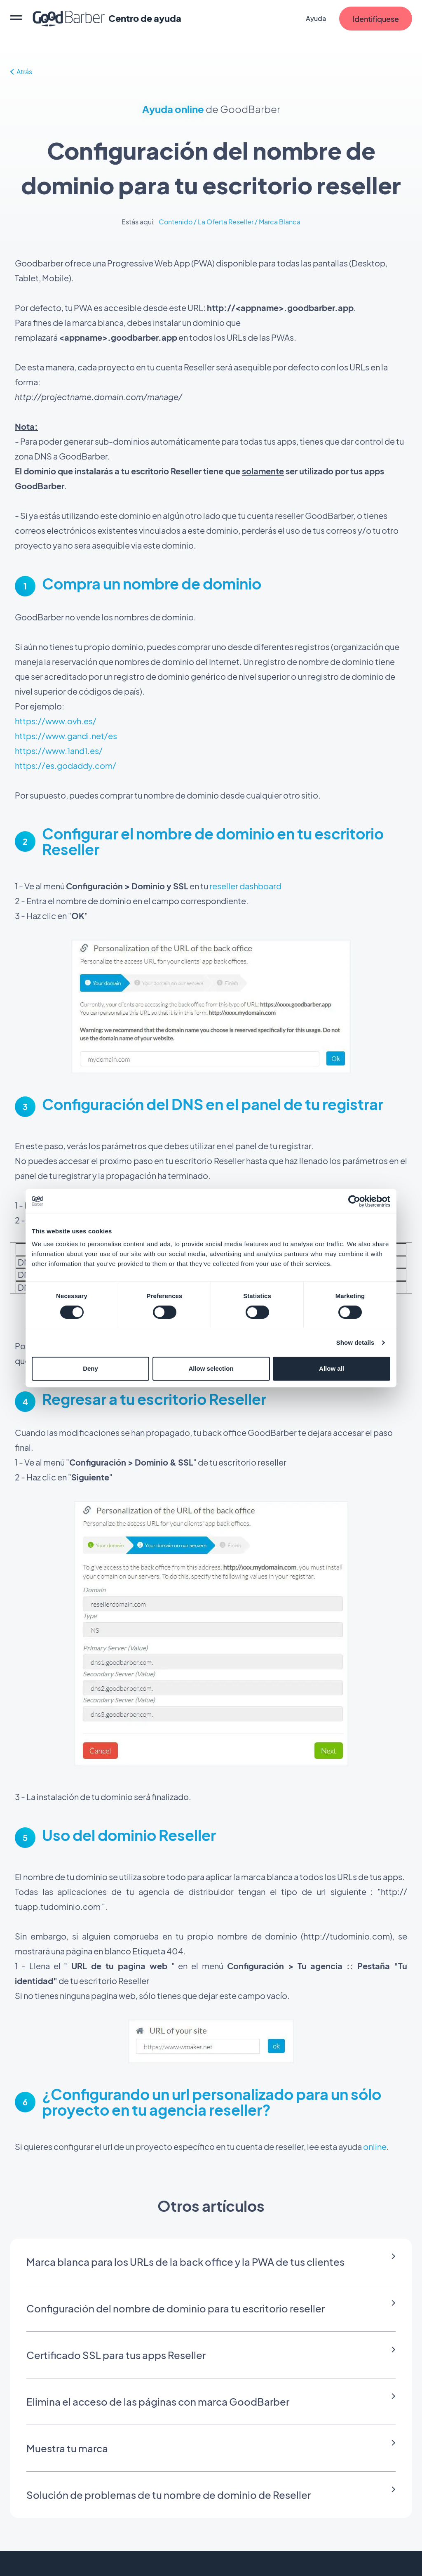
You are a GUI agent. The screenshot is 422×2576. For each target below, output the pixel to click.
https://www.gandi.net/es (66, 736)
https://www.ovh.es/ (55, 721)
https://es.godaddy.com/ (65, 765)
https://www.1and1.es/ (59, 750)
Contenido (175, 221)
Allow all (331, 1368)
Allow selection (210, 1368)
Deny (90, 1368)
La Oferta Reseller (225, 221)
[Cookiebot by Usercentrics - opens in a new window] (354, 1201)
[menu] (16, 18)
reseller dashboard (245, 886)
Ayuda (316, 18)
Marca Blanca (279, 221)
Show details (355, 1342)
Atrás (21, 71)
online (375, 2146)
